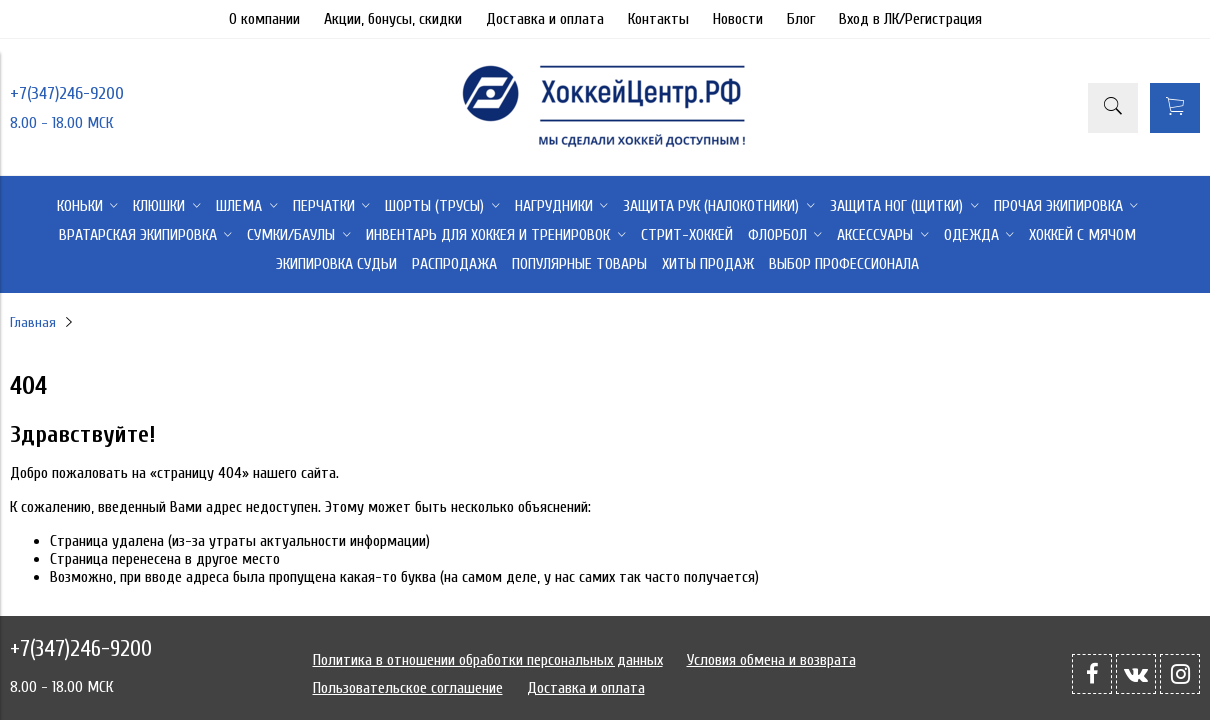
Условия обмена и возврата (771, 660)
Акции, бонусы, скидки (393, 19)
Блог (801, 19)
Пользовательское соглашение (408, 688)
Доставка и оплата (545, 19)
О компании (264, 19)
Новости (738, 19)
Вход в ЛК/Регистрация (910, 19)
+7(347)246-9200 (67, 93)
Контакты (658, 19)
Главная (33, 322)
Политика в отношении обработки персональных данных (488, 660)
